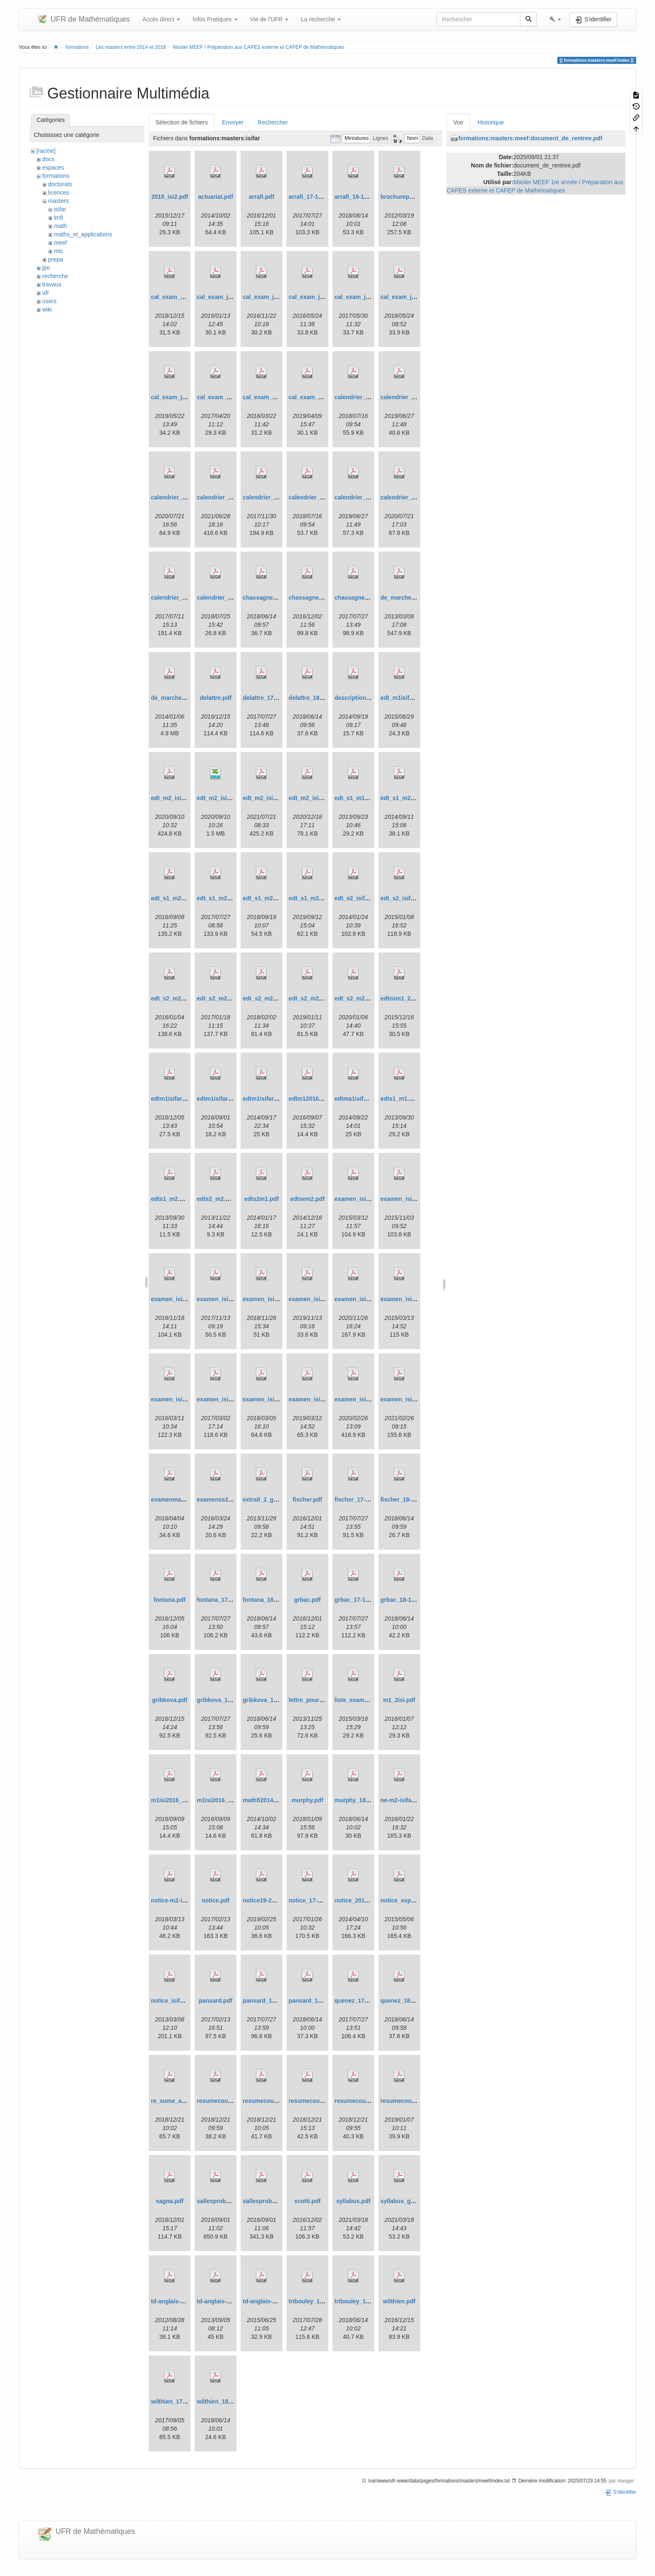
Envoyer (232, 122)
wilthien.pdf (399, 2301)
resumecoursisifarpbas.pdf (372, 2100)
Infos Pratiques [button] (215, 19)
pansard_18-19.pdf (314, 2000)
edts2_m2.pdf (215, 1199)
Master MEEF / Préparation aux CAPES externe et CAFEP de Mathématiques (258, 47)
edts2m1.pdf (261, 1199)
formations (77, 47)
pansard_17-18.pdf (268, 2000)
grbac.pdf (307, 1599)
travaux (51, 284)
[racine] (46, 150)
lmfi (58, 217)
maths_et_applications (83, 234)
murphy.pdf (307, 1800)
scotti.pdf (307, 2201)
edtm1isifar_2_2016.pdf (183, 1098)
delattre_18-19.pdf (314, 697)
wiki (47, 309)
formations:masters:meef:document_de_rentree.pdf (530, 138)
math (60, 226)
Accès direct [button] (161, 19)
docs (48, 159)
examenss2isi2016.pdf (228, 1499)
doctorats (60, 184)
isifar (60, 209)
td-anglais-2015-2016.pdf (277, 2301)
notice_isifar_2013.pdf (181, 2000)
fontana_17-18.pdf (222, 1599)
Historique (490, 122)
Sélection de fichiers (181, 122)
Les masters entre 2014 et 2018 (131, 47)
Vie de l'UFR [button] (269, 19)
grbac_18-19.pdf (403, 1599)
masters (58, 201)
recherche (55, 276)
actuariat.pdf (215, 196)
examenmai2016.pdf (178, 1499)
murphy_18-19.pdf (360, 1800)
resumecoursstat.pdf (409, 2100)
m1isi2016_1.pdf (173, 1800)
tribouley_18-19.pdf (361, 2301)
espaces (53, 167)
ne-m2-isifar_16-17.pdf (412, 1800)
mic (58, 251)
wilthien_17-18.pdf (176, 2401)
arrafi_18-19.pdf (356, 196)
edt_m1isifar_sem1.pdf (412, 697)
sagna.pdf (169, 2201)
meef (60, 242)
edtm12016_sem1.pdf (318, 1098)
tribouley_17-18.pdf (315, 2301)
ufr (45, 292)
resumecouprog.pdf (224, 2100)
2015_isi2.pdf (169, 196)
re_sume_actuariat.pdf (182, 2100)
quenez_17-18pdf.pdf (364, 2000)
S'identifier (620, 2492)
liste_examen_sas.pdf (365, 1700)
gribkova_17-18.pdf (223, 1700)
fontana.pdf (169, 1599)
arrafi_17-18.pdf (310, 196)
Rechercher (273, 122)
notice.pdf (216, 1900)
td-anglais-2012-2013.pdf (185, 2301)
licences (58, 192)
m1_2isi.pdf (399, 1700)
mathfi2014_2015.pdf (271, 1800)
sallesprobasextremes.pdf (233, 2201)
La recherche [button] (321, 19)
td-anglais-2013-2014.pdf (231, 2301)
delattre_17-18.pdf (268, 697)
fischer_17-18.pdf (359, 1499)
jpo (46, 267)
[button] (555, 19)
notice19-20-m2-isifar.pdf (277, 1900)
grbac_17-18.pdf (357, 1599)
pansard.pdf (215, 2000)
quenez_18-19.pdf (405, 2000)
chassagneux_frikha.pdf (322, 597)
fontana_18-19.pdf (268, 1599)
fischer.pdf (307, 1499)
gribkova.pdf (169, 1700)
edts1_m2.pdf (169, 1199)
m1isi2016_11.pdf (221, 1800)
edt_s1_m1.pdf (355, 798)
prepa (55, 259)
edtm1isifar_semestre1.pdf (280, 1098)
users (49, 301)
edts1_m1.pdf (399, 1098)
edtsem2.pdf (307, 1199)
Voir (458, 122)
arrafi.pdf (261, 196)
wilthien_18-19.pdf (222, 2401)
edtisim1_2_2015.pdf (409, 998)
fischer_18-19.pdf (405, 1499)
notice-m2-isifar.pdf (178, 1900)
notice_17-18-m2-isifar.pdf (325, 1900)
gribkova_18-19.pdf (269, 1700)
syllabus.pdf (353, 2201)
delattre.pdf (215, 697)
